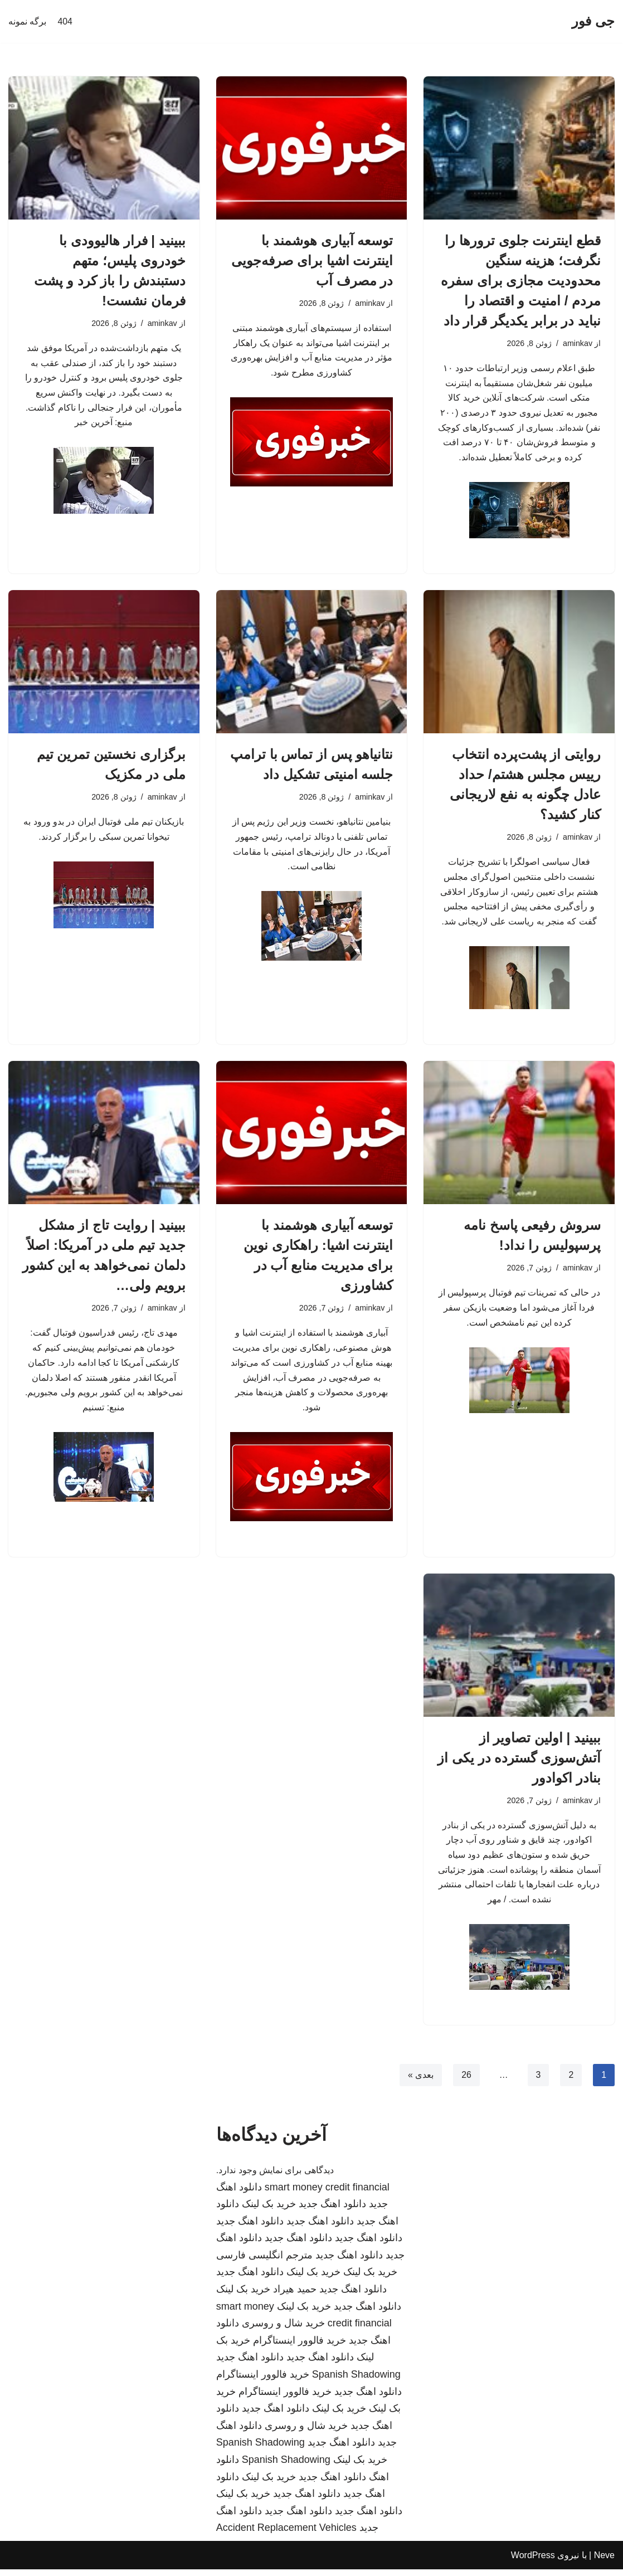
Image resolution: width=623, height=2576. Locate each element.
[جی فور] (593, 21)
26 (466, 2081)
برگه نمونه (27, 21)
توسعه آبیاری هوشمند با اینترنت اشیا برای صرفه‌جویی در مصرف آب (312, 260)
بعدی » (420, 2081)
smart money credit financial (327, 2193)
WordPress (533, 2562)
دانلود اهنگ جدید (332, 2210)
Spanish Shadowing (356, 2381)
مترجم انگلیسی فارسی (264, 2261)
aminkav (577, 343)
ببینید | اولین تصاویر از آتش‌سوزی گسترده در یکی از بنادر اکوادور (519, 1762)
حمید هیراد (295, 2295)
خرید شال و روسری (283, 2329)
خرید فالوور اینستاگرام (299, 2347)
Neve (604, 2562)
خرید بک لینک (269, 2210)
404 (64, 21)
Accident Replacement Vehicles (286, 2534)
